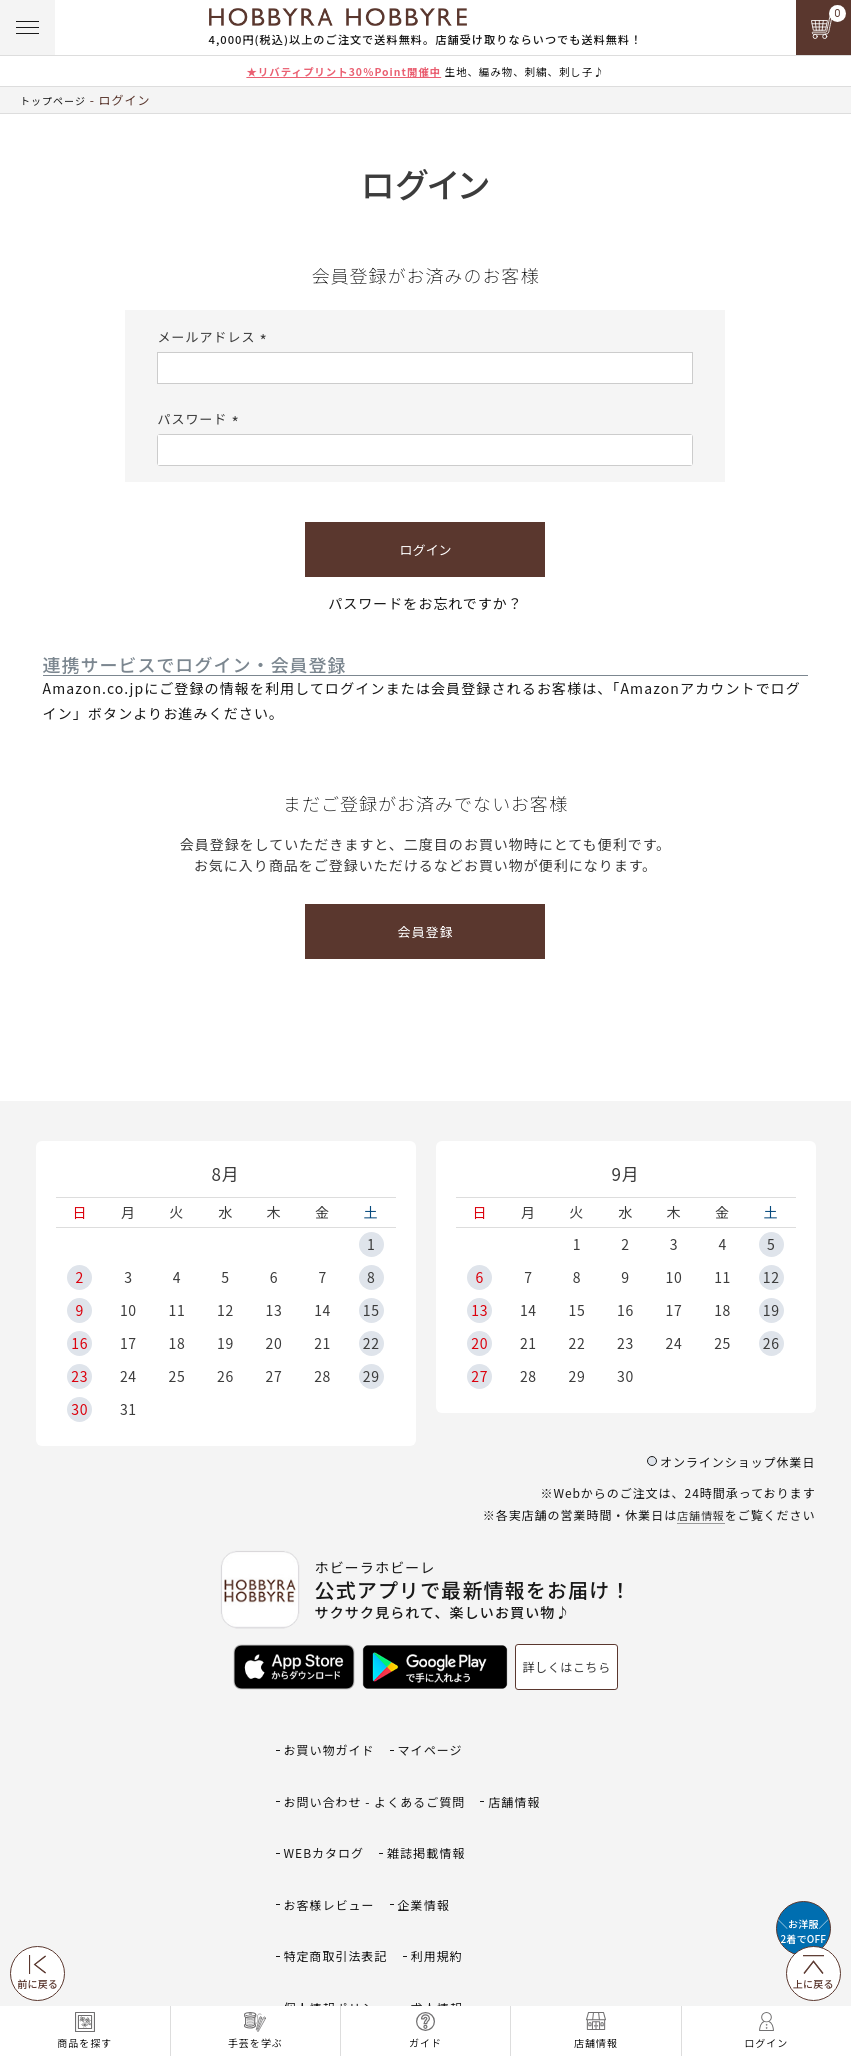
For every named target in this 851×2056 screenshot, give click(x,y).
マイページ (440, 1734)
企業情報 (433, 1823)
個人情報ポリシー (340, 1882)
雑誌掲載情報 (435, 1793)
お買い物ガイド (333, 1734)
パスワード (200, 418)
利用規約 (447, 1852)
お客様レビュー (333, 1823)
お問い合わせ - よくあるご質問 (381, 1764)
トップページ (59, 99)
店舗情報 (699, 1514)
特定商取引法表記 (340, 1852)
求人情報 (447, 1882)
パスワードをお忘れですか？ (425, 603)
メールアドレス (214, 336)
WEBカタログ (327, 1793)
